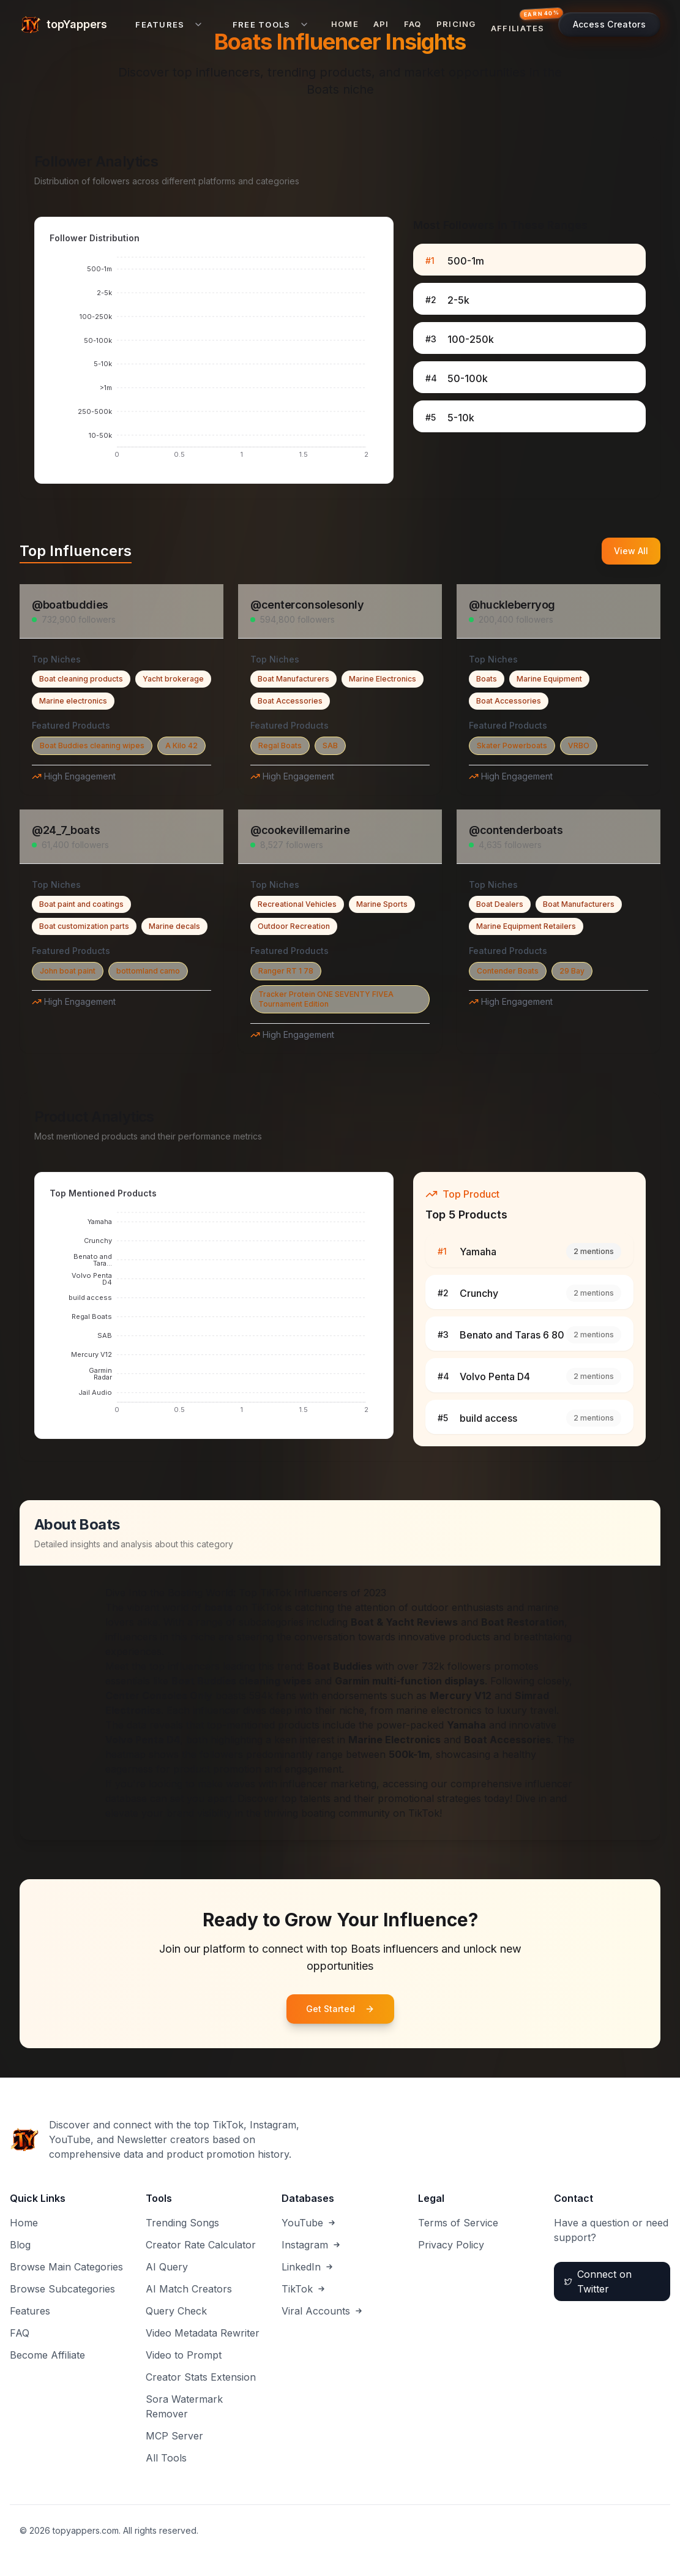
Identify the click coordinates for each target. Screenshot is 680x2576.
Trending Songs (182, 2223)
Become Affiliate (47, 2355)
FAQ (413, 24)
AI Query (167, 2267)
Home (345, 24)
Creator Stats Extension (201, 2377)
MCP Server (174, 2436)
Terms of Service (458, 2223)
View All (631, 551)
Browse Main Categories (66, 2267)
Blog (20, 2245)
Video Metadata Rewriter (203, 2333)
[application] (214, 361)
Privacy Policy (451, 2245)
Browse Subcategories (62, 2289)
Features (30, 2311)
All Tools (166, 2458)
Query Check (176, 2311)
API (381, 24)
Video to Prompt (184, 2355)
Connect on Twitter (598, 2281)
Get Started (340, 2008)
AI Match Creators (189, 2289)
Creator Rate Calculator (201, 2245)
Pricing (456, 24)
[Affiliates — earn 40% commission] (521, 24)
